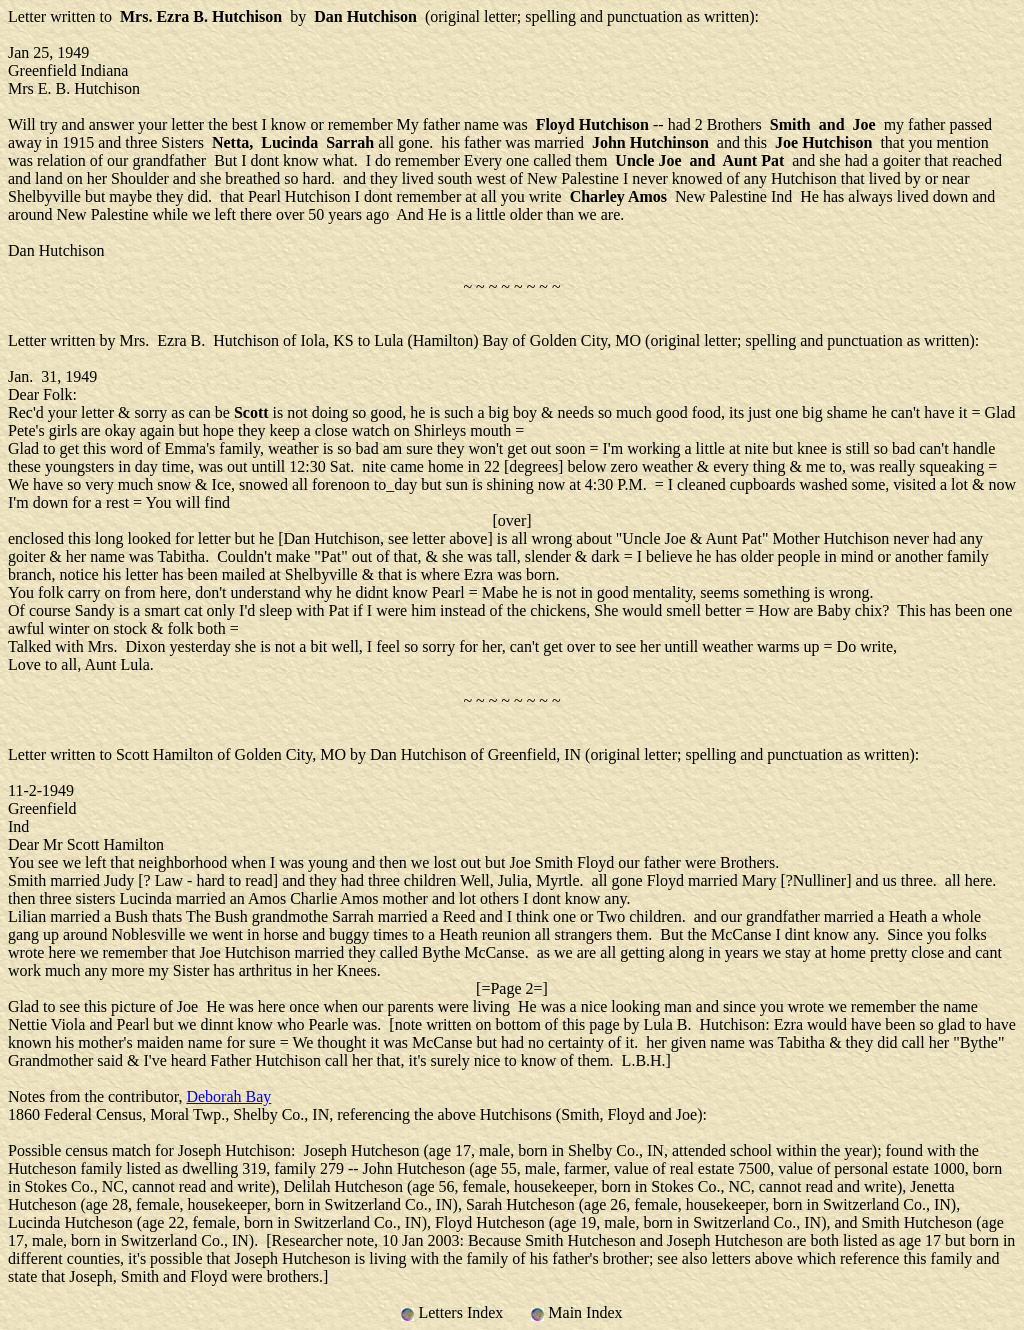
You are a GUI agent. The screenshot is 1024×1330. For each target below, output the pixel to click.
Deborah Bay (228, 1096)
